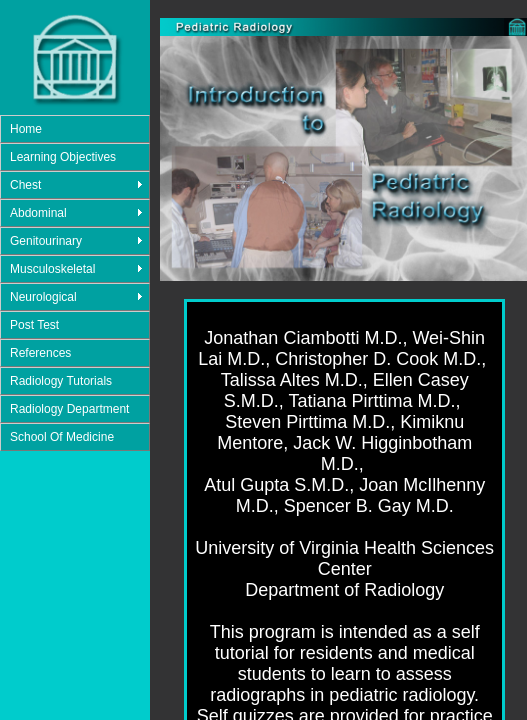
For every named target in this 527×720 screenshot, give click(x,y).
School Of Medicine (62, 437)
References (40, 353)
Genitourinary (46, 241)
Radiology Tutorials (61, 381)
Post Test (34, 325)
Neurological (43, 297)
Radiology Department (69, 409)
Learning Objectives (63, 157)
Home (26, 129)
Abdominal (38, 213)
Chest (25, 185)
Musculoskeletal (52, 269)
